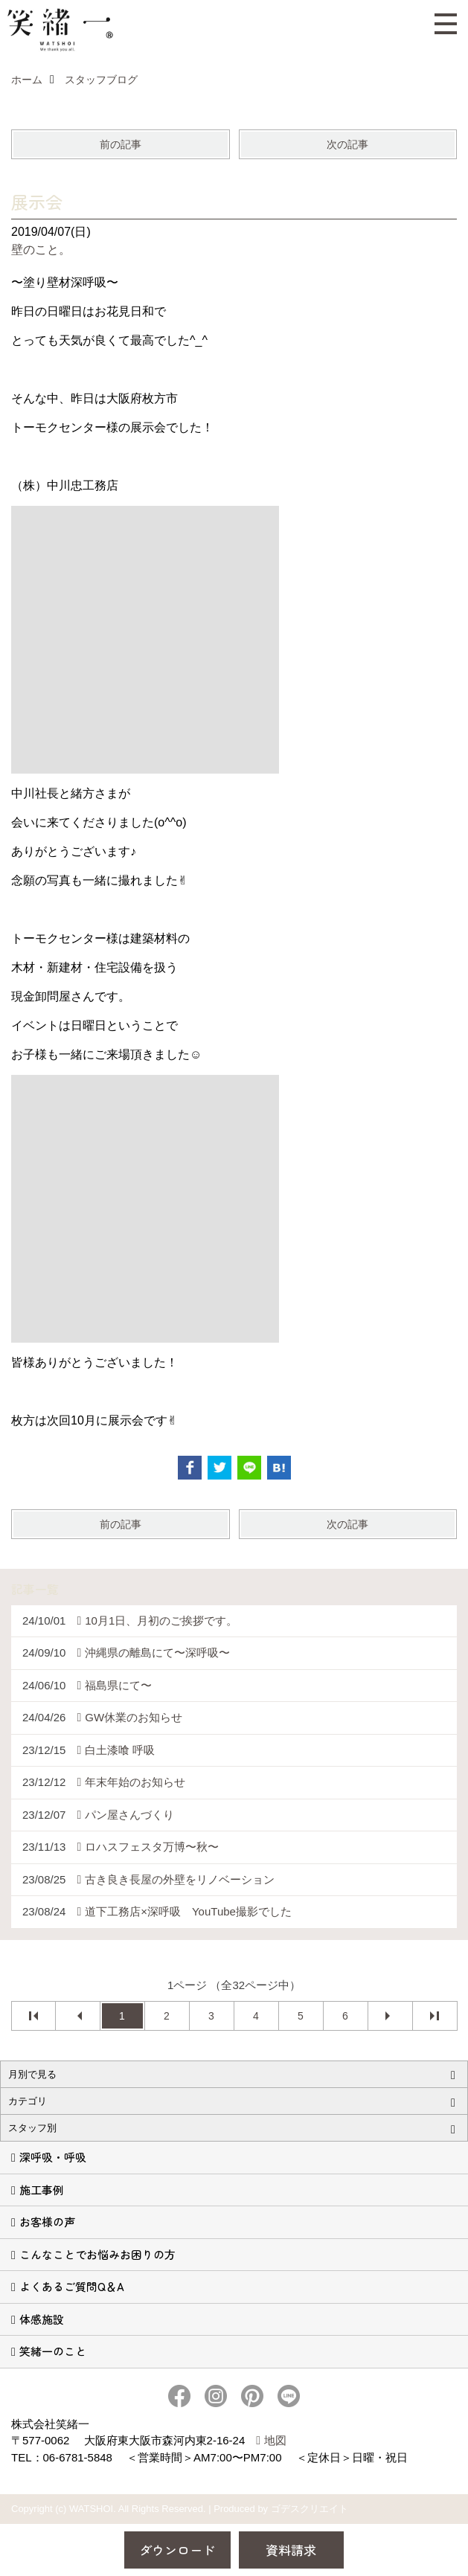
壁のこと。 (41, 249)
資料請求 (291, 2549)
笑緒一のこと (52, 2351)
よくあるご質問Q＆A (71, 2286)
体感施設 (41, 2319)
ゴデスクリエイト (309, 2508)
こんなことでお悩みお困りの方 (97, 2254)
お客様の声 (47, 2221)
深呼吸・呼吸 (52, 2157)
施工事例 (41, 2189)
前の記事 (120, 144)
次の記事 (347, 144)
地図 (275, 2440)
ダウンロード (177, 2549)
